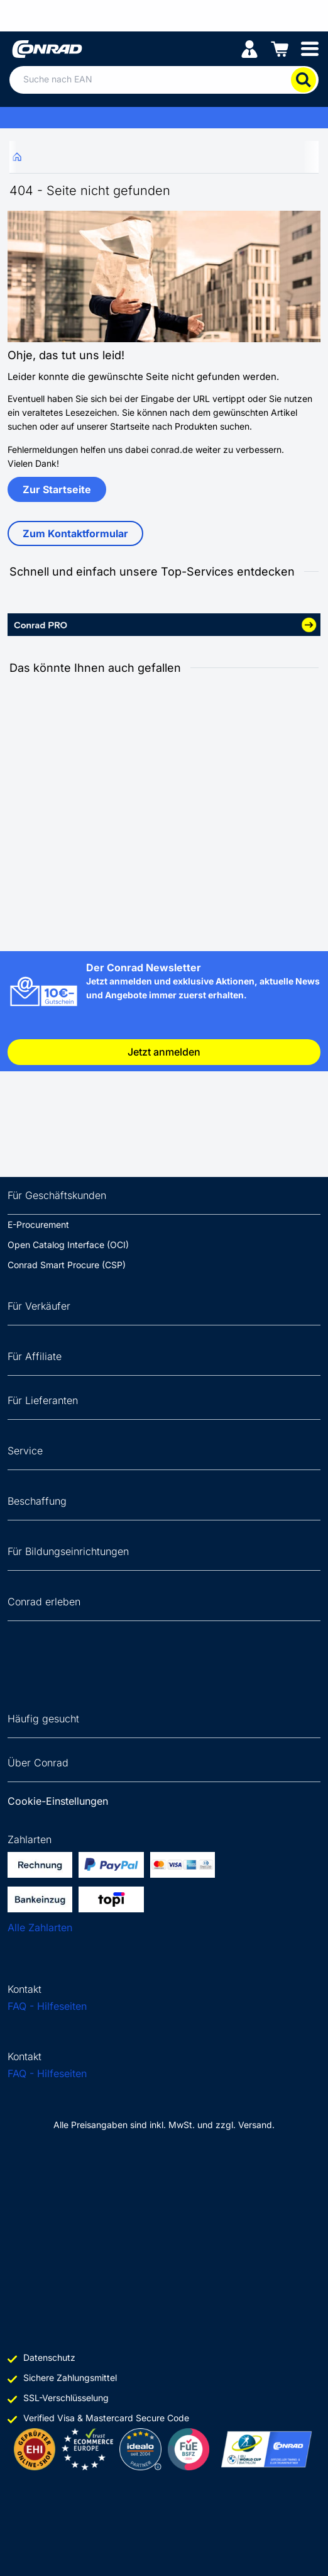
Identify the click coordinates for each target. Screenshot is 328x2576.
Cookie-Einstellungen (58, 1801)
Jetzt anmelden (164, 1051)
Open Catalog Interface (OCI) (68, 1244)
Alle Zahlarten (40, 1927)
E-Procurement (38, 1224)
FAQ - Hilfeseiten (47, 2006)
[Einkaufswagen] (279, 48)
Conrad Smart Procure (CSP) (67, 1264)
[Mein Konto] (249, 48)
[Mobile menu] (310, 48)
